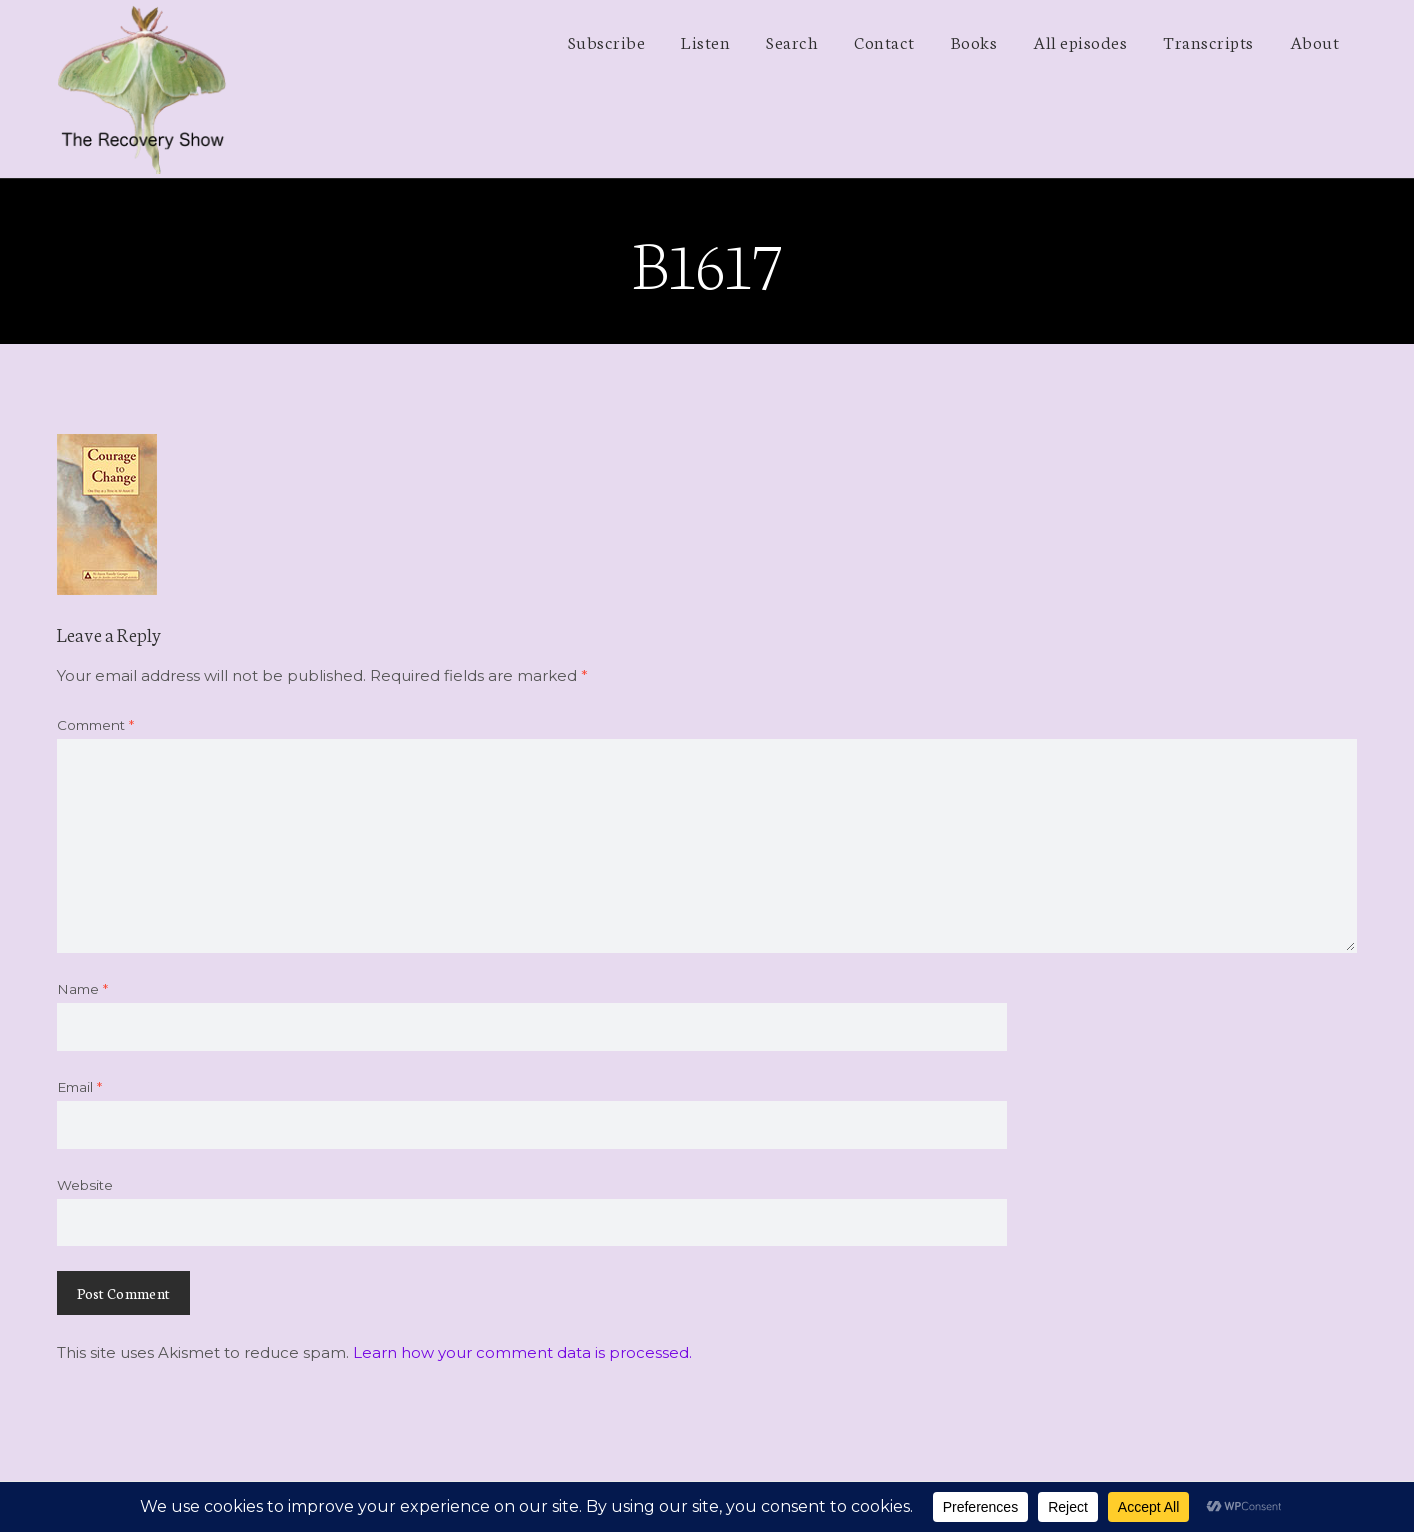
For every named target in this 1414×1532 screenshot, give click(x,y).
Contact (884, 41)
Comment (95, 725)
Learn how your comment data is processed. (522, 1352)
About (1315, 41)
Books (974, 41)
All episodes (1080, 41)
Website (85, 1185)
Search (792, 41)
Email (79, 1087)
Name (82, 989)
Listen (705, 41)
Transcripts (1208, 41)
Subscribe (607, 41)
